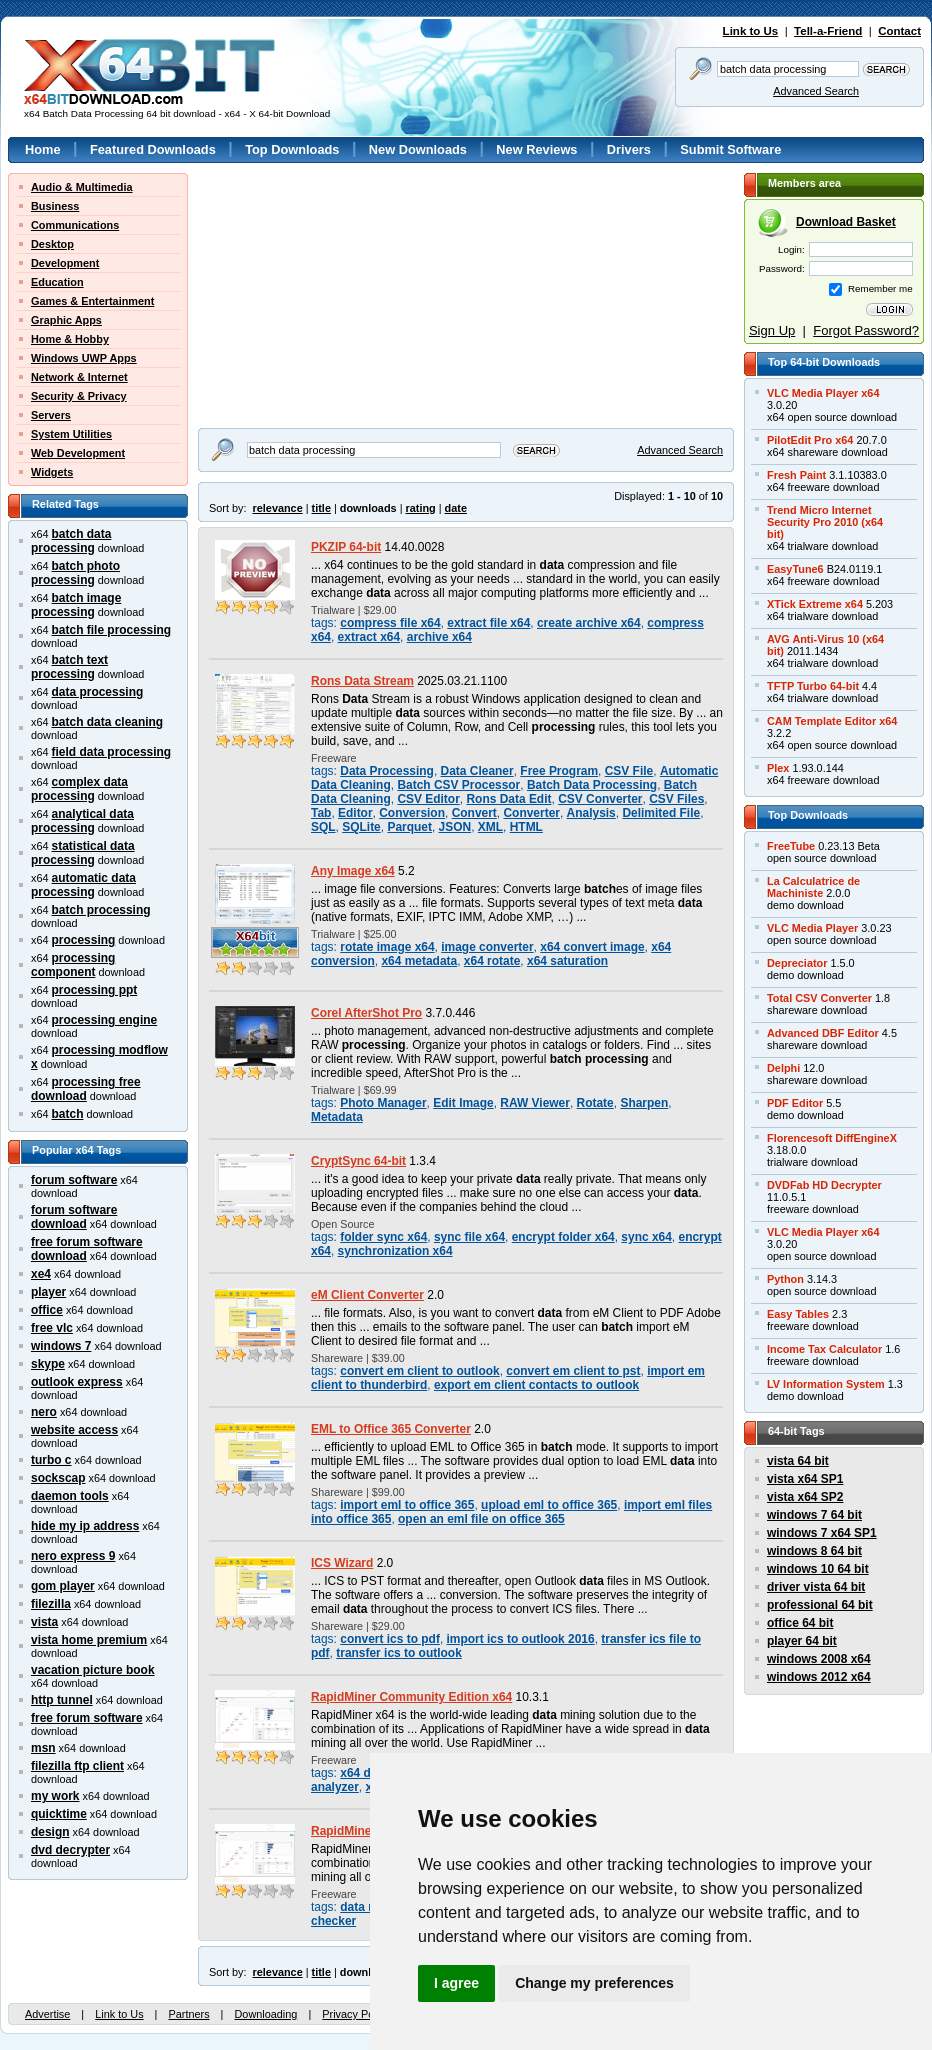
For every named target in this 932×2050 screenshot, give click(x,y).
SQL (323, 827)
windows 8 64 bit (814, 1551)
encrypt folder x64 (563, 1237)
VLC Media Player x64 (823, 393)
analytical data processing (82, 821)
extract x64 (369, 637)
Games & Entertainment (92, 301)
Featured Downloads (153, 149)
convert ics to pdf (390, 1639)
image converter (487, 947)
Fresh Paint (796, 475)
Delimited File (661, 813)
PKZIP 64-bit (346, 547)
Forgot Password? (866, 330)
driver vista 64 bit (816, 1587)
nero (44, 1412)
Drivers (629, 149)
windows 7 (61, 1346)
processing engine (105, 1020)
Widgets (52, 472)
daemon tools (70, 1496)
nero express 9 (73, 1556)
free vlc (52, 1328)
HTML (526, 827)
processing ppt (95, 990)
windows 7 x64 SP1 (822, 1533)
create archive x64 (589, 623)
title (321, 508)
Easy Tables (798, 1314)
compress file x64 (390, 623)
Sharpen (644, 1103)
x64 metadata (419, 961)
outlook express (77, 1382)
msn (43, 1748)
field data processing (112, 752)
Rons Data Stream (362, 681)
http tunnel (62, 1700)
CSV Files (676, 799)
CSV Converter (600, 799)
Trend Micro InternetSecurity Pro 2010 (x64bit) (825, 522)
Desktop (52, 244)
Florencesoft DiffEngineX (832, 1138)
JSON (455, 827)
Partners (188, 2014)
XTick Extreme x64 (815, 604)
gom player (63, 1586)
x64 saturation (567, 961)
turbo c (51, 1460)
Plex (778, 768)
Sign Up (772, 330)
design (50, 1832)
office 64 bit (800, 1623)
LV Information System (826, 1384)
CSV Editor (428, 799)
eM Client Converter (367, 1295)
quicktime (59, 1814)
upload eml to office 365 (549, 1505)
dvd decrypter (70, 1850)
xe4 (41, 1274)
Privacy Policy (356, 2014)
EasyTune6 (795, 569)
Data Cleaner (477, 771)
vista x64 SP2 (805, 1497)
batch (68, 1114)
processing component (73, 965)
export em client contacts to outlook (536, 1385)
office (47, 1310)
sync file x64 (469, 1237)
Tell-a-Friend (828, 31)
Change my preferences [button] (594, 1983)
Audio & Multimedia (82, 187)
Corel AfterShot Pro (366, 1013)
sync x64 (646, 1237)
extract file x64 (488, 623)
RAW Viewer (535, 1103)
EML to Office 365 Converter (391, 1429)
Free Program (559, 771)
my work (55, 1796)
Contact (899, 31)
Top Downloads (292, 149)
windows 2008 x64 (819, 1659)
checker (333, 1921)
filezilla (51, 1604)
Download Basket (846, 222)
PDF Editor (795, 1103)
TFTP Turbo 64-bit (813, 686)
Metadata (337, 1117)
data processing (98, 692)
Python (785, 1279)
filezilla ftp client (77, 1766)
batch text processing (69, 667)
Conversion (412, 813)
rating (420, 508)
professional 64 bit (820, 1605)
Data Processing (387, 771)
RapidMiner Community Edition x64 (411, 1697)
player (48, 1292)
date (456, 508)
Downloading (265, 2014)
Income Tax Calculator (824, 1349)
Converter (531, 813)
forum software (74, 1180)
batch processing (101, 910)
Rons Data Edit (508, 799)
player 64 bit (802, 1641)
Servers (51, 415)
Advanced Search (816, 91)
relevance (278, 508)
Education (57, 282)
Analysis (591, 813)
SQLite (361, 827)
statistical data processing (83, 853)
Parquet (409, 827)
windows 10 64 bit (818, 1569)
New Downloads (418, 149)
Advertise (47, 2014)
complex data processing (79, 789)
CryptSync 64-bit (358, 1161)
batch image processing (76, 605)
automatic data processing (83, 885)
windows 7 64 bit (814, 1515)
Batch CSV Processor (458, 785)
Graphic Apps (66, 320)
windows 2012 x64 (819, 1677)
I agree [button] (456, 1983)
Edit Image (463, 1103)
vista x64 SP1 (805, 1479)
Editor (355, 813)
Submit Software (730, 149)
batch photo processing (75, 573)
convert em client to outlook (419, 1371)
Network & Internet (79, 377)
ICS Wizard (342, 1563)
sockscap (58, 1478)
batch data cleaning (108, 722)
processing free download (86, 1089)
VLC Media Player (812, 928)
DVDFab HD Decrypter (824, 1185)
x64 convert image (592, 947)
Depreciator (797, 963)
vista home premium (89, 1640)
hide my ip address (85, 1526)
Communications (75, 225)
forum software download (74, 1217)
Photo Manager (383, 1103)
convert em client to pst (573, 1371)
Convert (474, 813)
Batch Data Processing (592, 785)
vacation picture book (93, 1670)
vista (44, 1622)
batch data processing (71, 541)
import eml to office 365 (407, 1505)
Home (43, 149)
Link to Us (751, 31)
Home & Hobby (70, 339)
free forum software (87, 1718)
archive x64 (439, 637)
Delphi (783, 1068)
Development (65, 263)
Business (55, 206)
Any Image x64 (353, 871)
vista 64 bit (798, 1461)
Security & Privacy (79, 396)
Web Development (78, 453)
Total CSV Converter (819, 998)
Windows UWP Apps (84, 358)
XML (490, 827)
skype (48, 1364)
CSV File (629, 771)
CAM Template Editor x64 (832, 721)
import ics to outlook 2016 (521, 1639)
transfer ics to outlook (399, 1653)
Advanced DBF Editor (823, 1033)
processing (84, 940)
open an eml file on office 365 (481, 1519)
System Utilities (71, 434)
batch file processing (112, 630)
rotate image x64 (387, 947)
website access (74, 1430)
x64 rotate (492, 961)
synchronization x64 (395, 1251)
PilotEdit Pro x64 (810, 440)
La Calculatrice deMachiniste (813, 887)
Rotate (595, 1103)
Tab (321, 813)
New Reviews (536, 149)
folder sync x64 (383, 1237)
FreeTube (791, 846)
